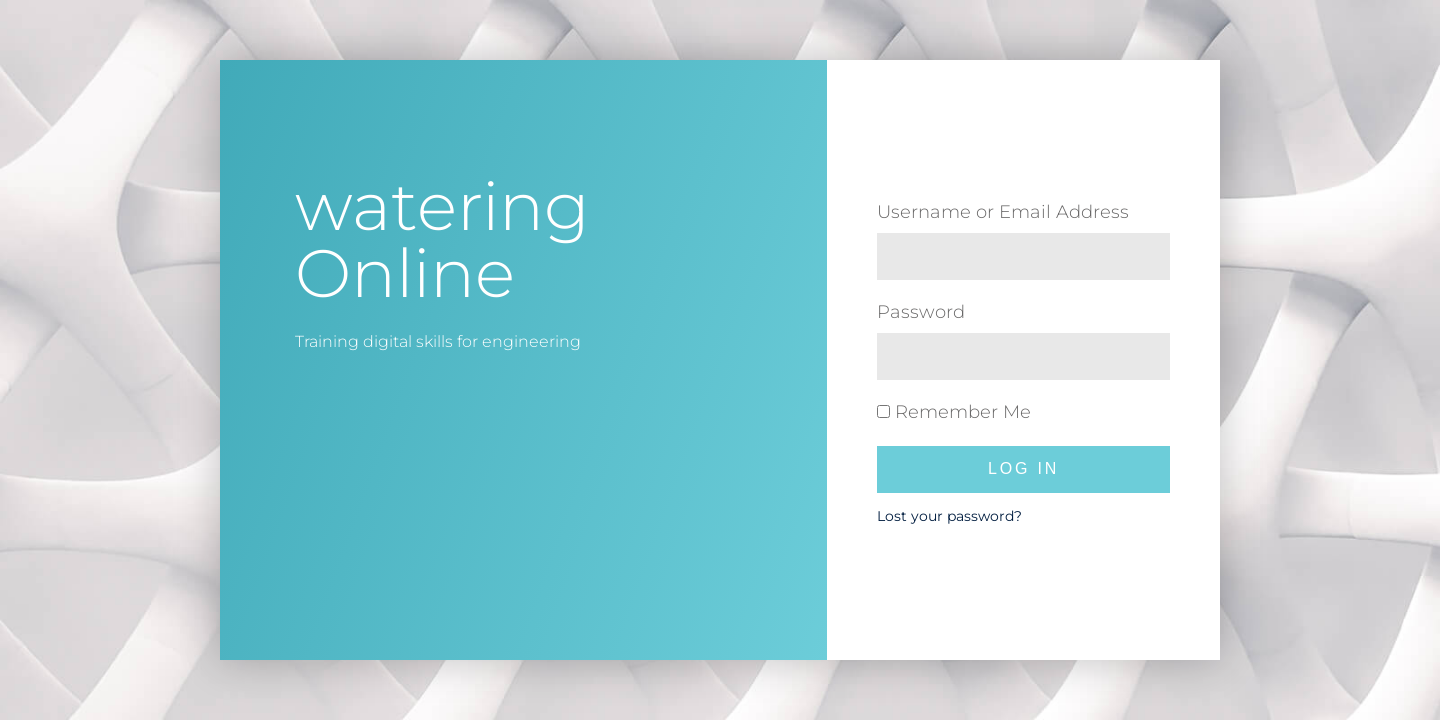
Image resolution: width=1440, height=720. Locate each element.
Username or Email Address (1003, 212)
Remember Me (954, 412)
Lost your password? (949, 516)
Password (921, 312)
